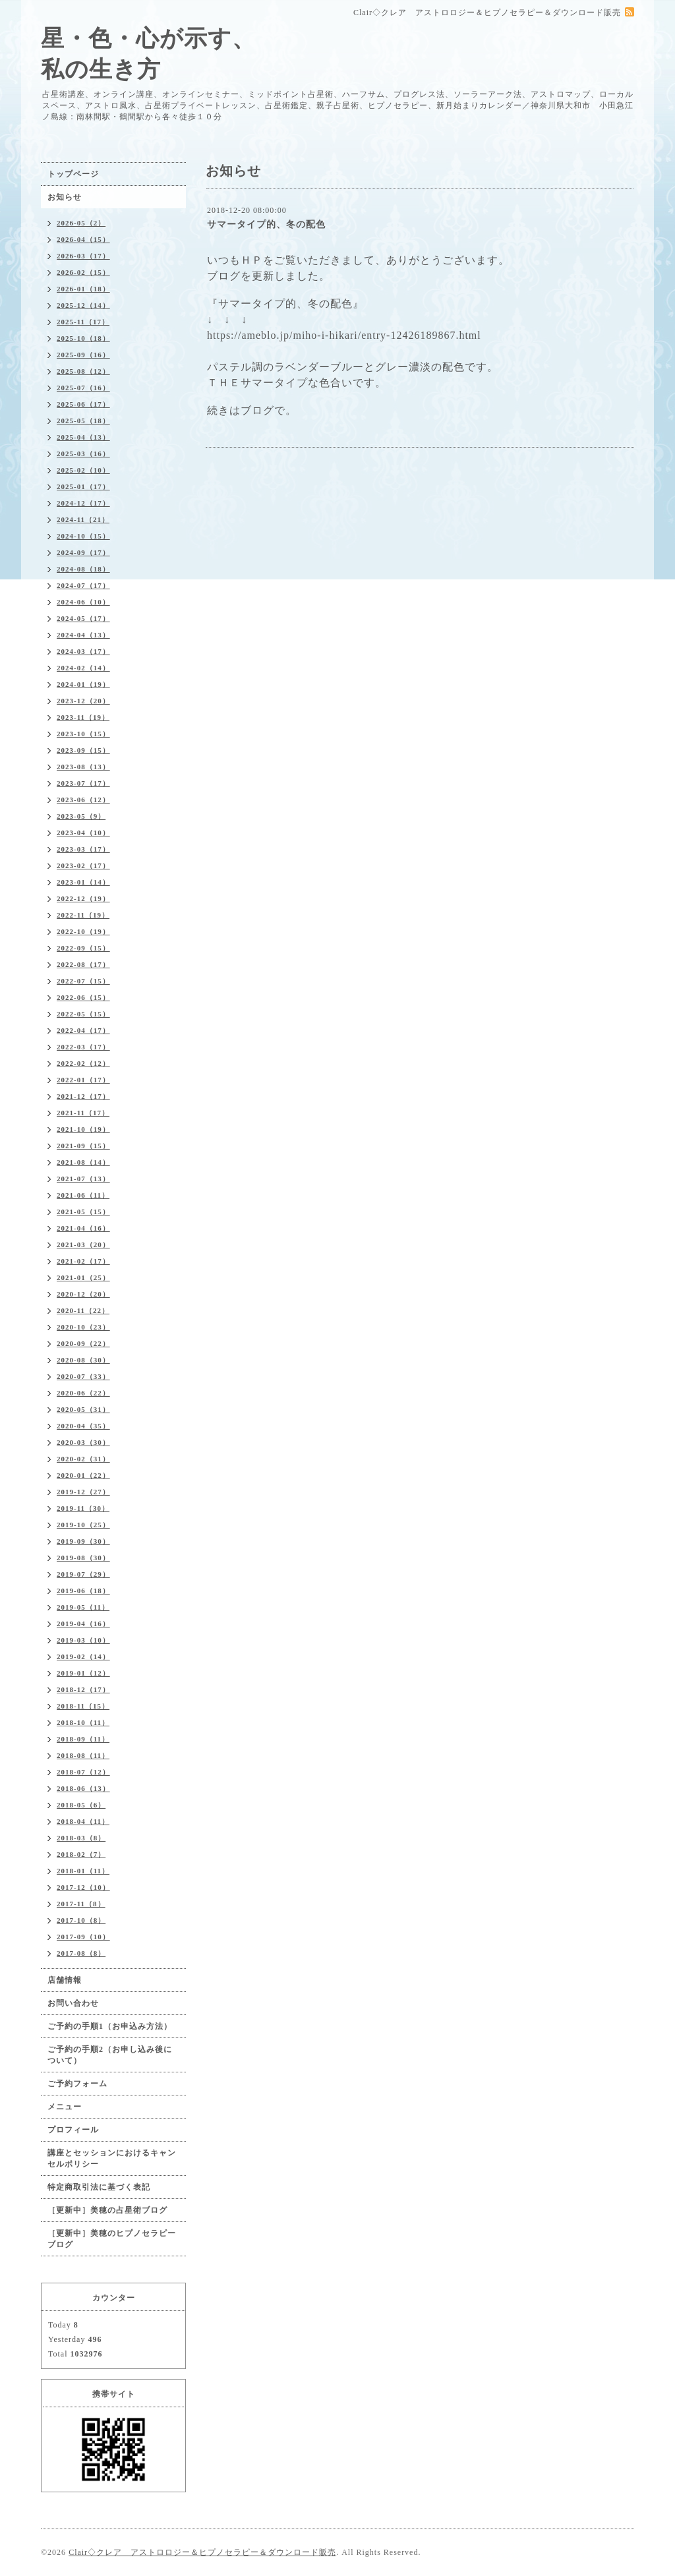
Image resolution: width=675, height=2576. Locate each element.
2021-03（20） (83, 1244)
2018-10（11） (83, 1722)
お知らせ (64, 197)
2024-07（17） (83, 585)
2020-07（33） (83, 1376)
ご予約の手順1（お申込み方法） (109, 2026)
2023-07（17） (83, 783)
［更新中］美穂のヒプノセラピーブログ (111, 2239)
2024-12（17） (83, 503)
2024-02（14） (83, 668)
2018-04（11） (83, 1821)
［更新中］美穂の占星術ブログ (107, 2210)
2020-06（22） (83, 1393)
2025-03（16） (83, 453)
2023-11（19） (83, 717)
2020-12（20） (83, 1294)
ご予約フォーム (77, 2083)
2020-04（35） (83, 1426)
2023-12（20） (83, 701)
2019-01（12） (83, 1673)
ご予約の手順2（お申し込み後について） (109, 2055)
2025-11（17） (83, 322)
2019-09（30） (83, 1541)
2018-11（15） (83, 1706)
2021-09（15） (83, 1146)
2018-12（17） (83, 1689)
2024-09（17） (83, 552)
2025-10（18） (83, 338)
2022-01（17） (83, 1080)
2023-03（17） (83, 849)
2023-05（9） (81, 816)
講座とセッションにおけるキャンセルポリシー (111, 2158)
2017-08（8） (81, 1953)
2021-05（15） (83, 1211)
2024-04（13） (83, 635)
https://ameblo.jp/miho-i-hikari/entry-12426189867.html (344, 335)
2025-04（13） (83, 437)
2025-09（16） (83, 355)
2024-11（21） (83, 519)
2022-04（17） (83, 1030)
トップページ (73, 174)
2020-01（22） (83, 1475)
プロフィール (73, 2129)
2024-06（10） (83, 602)
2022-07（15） (83, 981)
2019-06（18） (83, 1591)
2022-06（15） (83, 997)
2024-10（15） (83, 536)
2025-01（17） (83, 486)
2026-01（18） (83, 289)
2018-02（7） (81, 1854)
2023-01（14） (83, 882)
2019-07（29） (83, 1574)
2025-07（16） (83, 388)
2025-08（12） (83, 371)
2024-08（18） (83, 569)
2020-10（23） (83, 1327)
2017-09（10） (83, 1937)
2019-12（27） (83, 1492)
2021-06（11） (83, 1195)
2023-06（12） (83, 800)
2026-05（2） (81, 223)
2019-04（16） (83, 1623)
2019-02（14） (83, 1656)
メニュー (64, 2106)
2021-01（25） (83, 1277)
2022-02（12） (83, 1063)
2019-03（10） (83, 1640)
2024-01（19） (83, 684)
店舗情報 (64, 1980)
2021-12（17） (83, 1096)
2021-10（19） (83, 1129)
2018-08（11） (83, 1755)
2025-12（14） (83, 305)
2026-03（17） (83, 256)
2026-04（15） (83, 239)
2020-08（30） (83, 1360)
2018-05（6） (81, 1805)
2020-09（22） (83, 1343)
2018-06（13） (83, 1788)
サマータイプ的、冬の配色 (266, 224)
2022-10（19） (83, 931)
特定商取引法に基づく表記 (98, 2187)
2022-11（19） (83, 915)
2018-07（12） (83, 1772)
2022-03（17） (83, 1047)
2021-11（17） (83, 1113)
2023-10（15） (83, 734)
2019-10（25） (83, 1525)
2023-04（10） (83, 832)
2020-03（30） (83, 1442)
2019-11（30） (83, 1508)
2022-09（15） (83, 948)
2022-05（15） (83, 1014)
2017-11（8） (81, 1904)
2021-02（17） (83, 1261)
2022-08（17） (83, 964)
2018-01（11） (83, 1871)
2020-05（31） (83, 1409)
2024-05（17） (83, 618)
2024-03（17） (83, 651)
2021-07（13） (83, 1179)
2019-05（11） (83, 1607)
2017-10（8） (81, 1920)
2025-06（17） (83, 404)
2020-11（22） (83, 1310)
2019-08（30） (83, 1558)
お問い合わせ (73, 2003)
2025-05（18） (83, 420)
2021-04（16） (83, 1228)
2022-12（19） (83, 898)
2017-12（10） (83, 1887)
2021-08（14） (83, 1162)
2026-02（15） (83, 272)
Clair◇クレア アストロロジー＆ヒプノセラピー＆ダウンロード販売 (202, 2552)
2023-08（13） (83, 767)
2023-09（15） (83, 750)
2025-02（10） (83, 470)
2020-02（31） (83, 1459)
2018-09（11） (83, 1739)
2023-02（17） (83, 865)
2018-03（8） (81, 1838)
